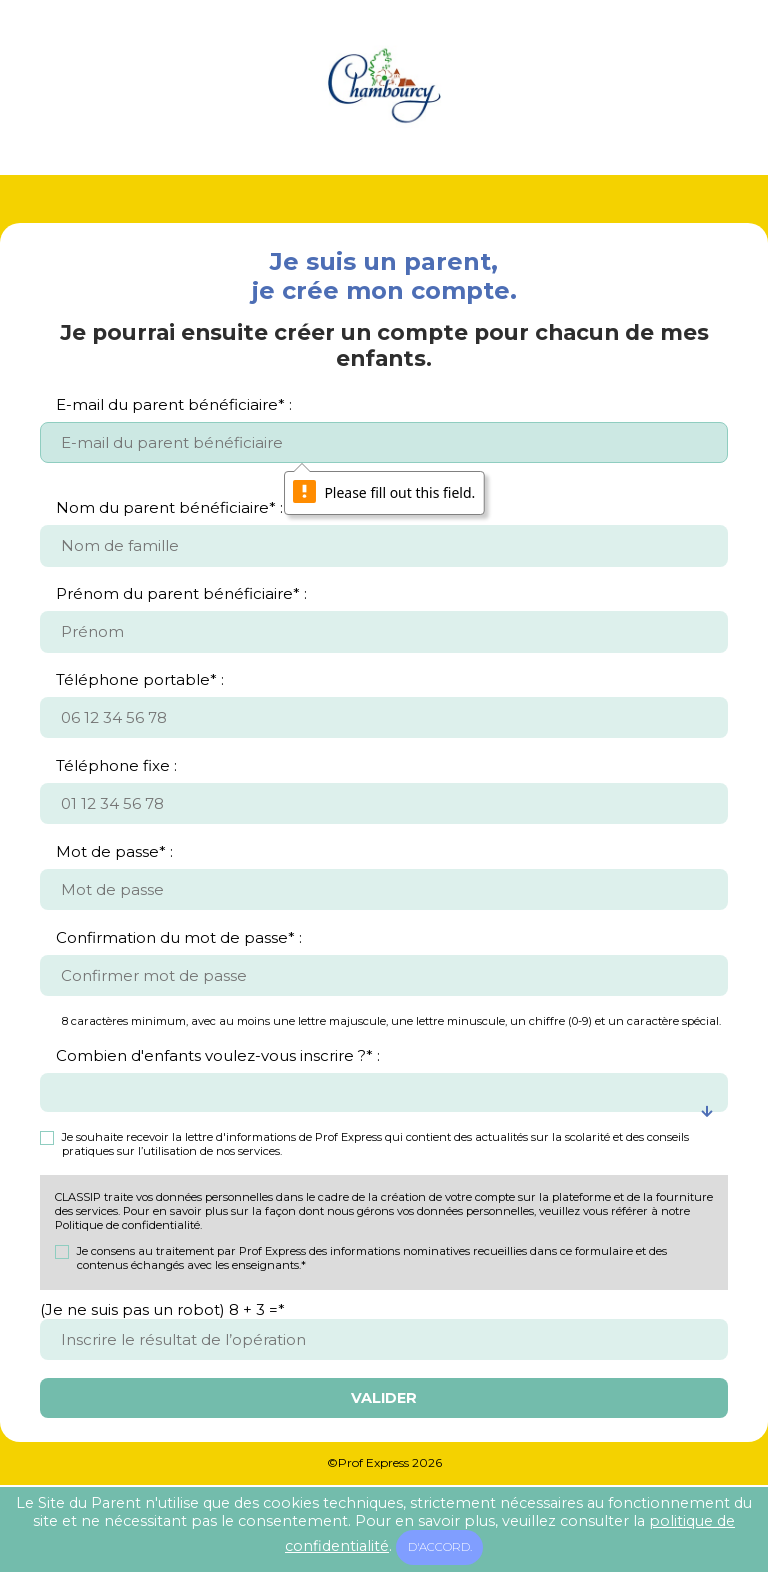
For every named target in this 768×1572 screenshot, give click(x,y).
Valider (384, 1398)
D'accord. (440, 1547)
